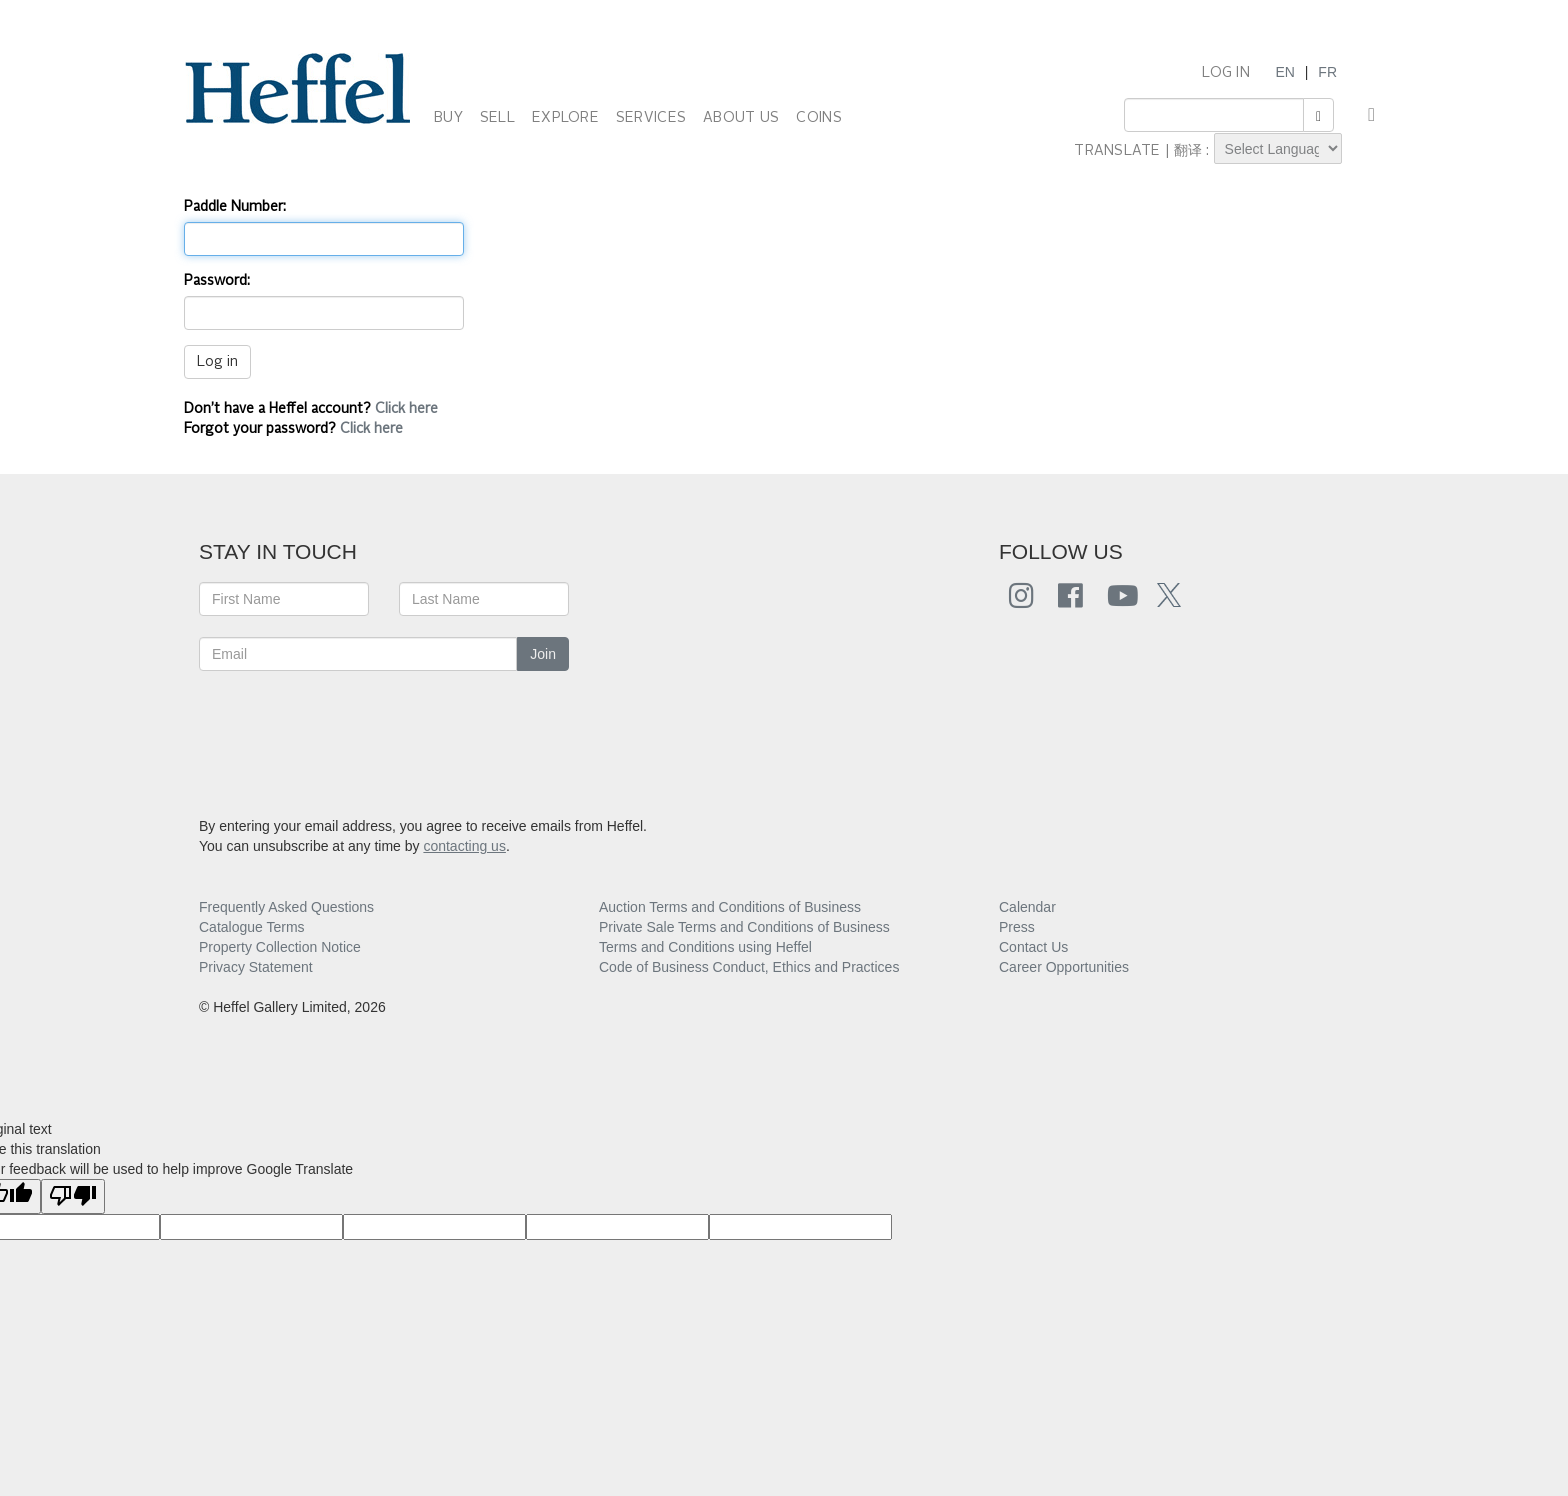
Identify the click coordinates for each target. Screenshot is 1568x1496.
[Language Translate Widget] (1278, 148)
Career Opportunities (1064, 967)
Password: (217, 281)
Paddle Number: (235, 207)
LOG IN (1226, 73)
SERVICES (651, 118)
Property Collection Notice (280, 947)
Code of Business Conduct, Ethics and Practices (749, 967)
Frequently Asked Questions (286, 907)
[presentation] (351, 731)
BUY (448, 118)
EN (1284, 72)
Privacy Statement (256, 967)
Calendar (1027, 907)
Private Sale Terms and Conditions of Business (744, 927)
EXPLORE (565, 118)
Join (543, 654)
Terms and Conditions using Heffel (705, 947)
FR (1327, 72)
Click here (406, 409)
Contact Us (1033, 947)
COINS (818, 118)
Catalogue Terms (252, 927)
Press (1017, 927)
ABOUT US (741, 118)
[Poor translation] (73, 1196)
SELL (497, 118)
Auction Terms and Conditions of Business (730, 907)
